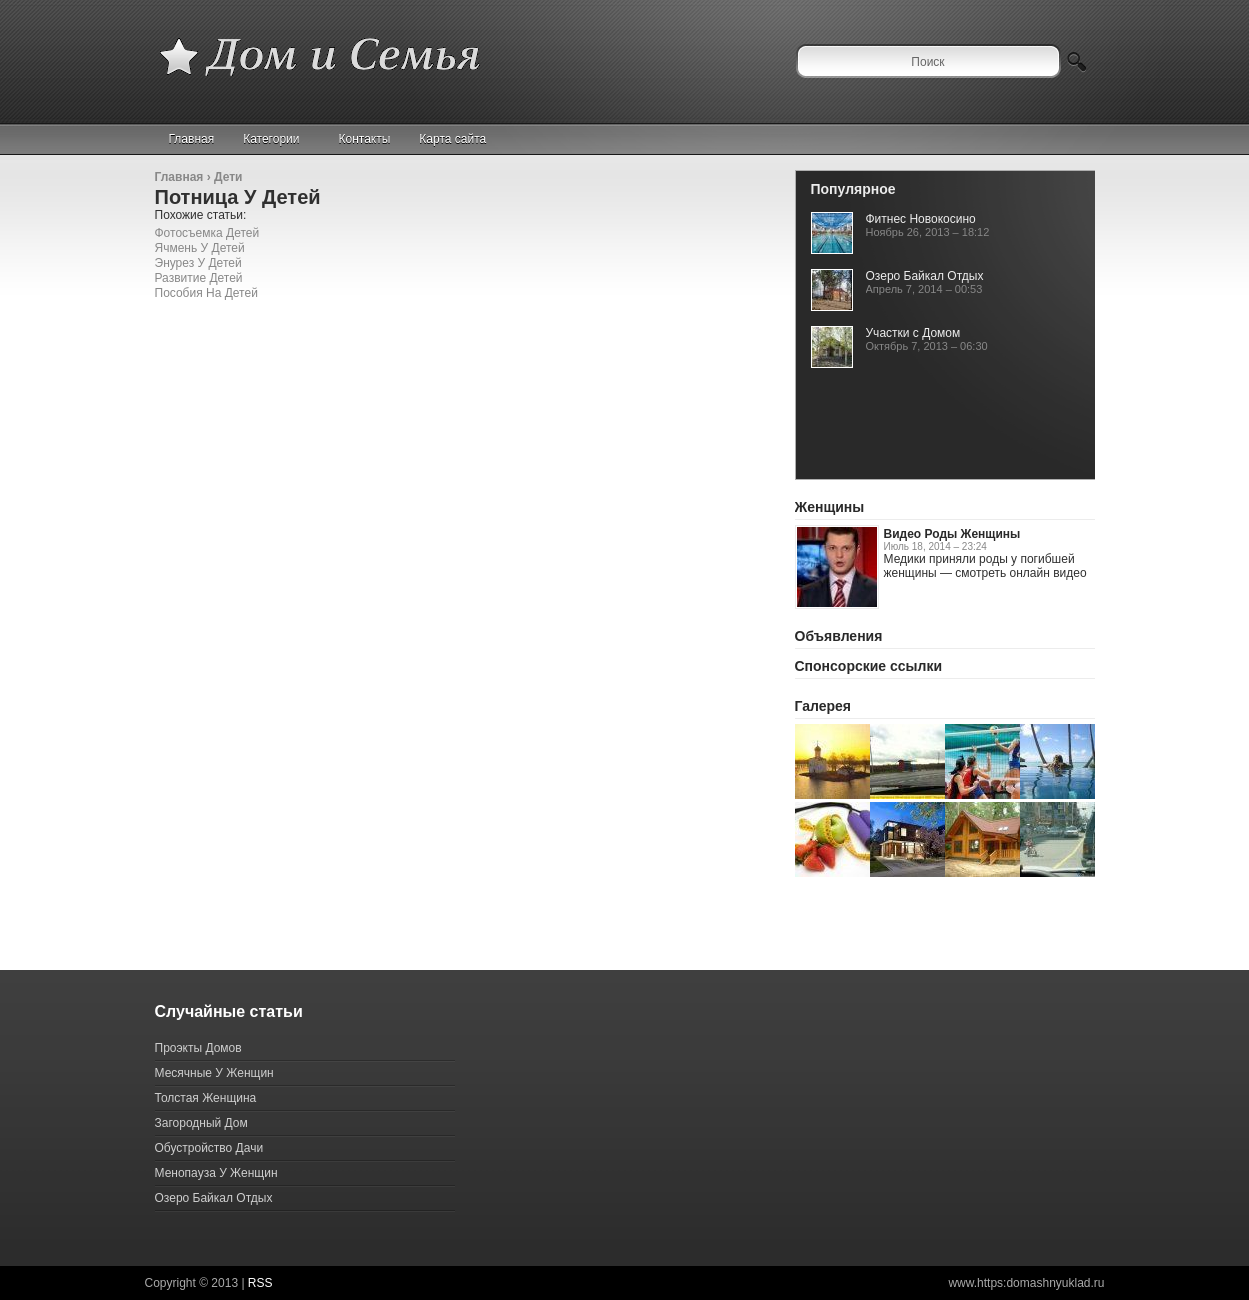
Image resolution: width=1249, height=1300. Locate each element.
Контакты (365, 139)
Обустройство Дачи (209, 1148)
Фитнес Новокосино (921, 219)
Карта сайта (452, 139)
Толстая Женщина (206, 1098)
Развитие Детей (199, 278)
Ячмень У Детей (200, 248)
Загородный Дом (201, 1123)
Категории (279, 139)
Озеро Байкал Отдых (925, 276)
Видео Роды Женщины (952, 534)
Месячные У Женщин (214, 1073)
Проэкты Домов (198, 1048)
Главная (192, 139)
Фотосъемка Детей (207, 233)
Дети (228, 177)
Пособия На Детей (206, 293)
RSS (260, 1283)
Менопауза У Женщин (216, 1173)
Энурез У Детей (198, 263)
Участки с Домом (913, 333)
